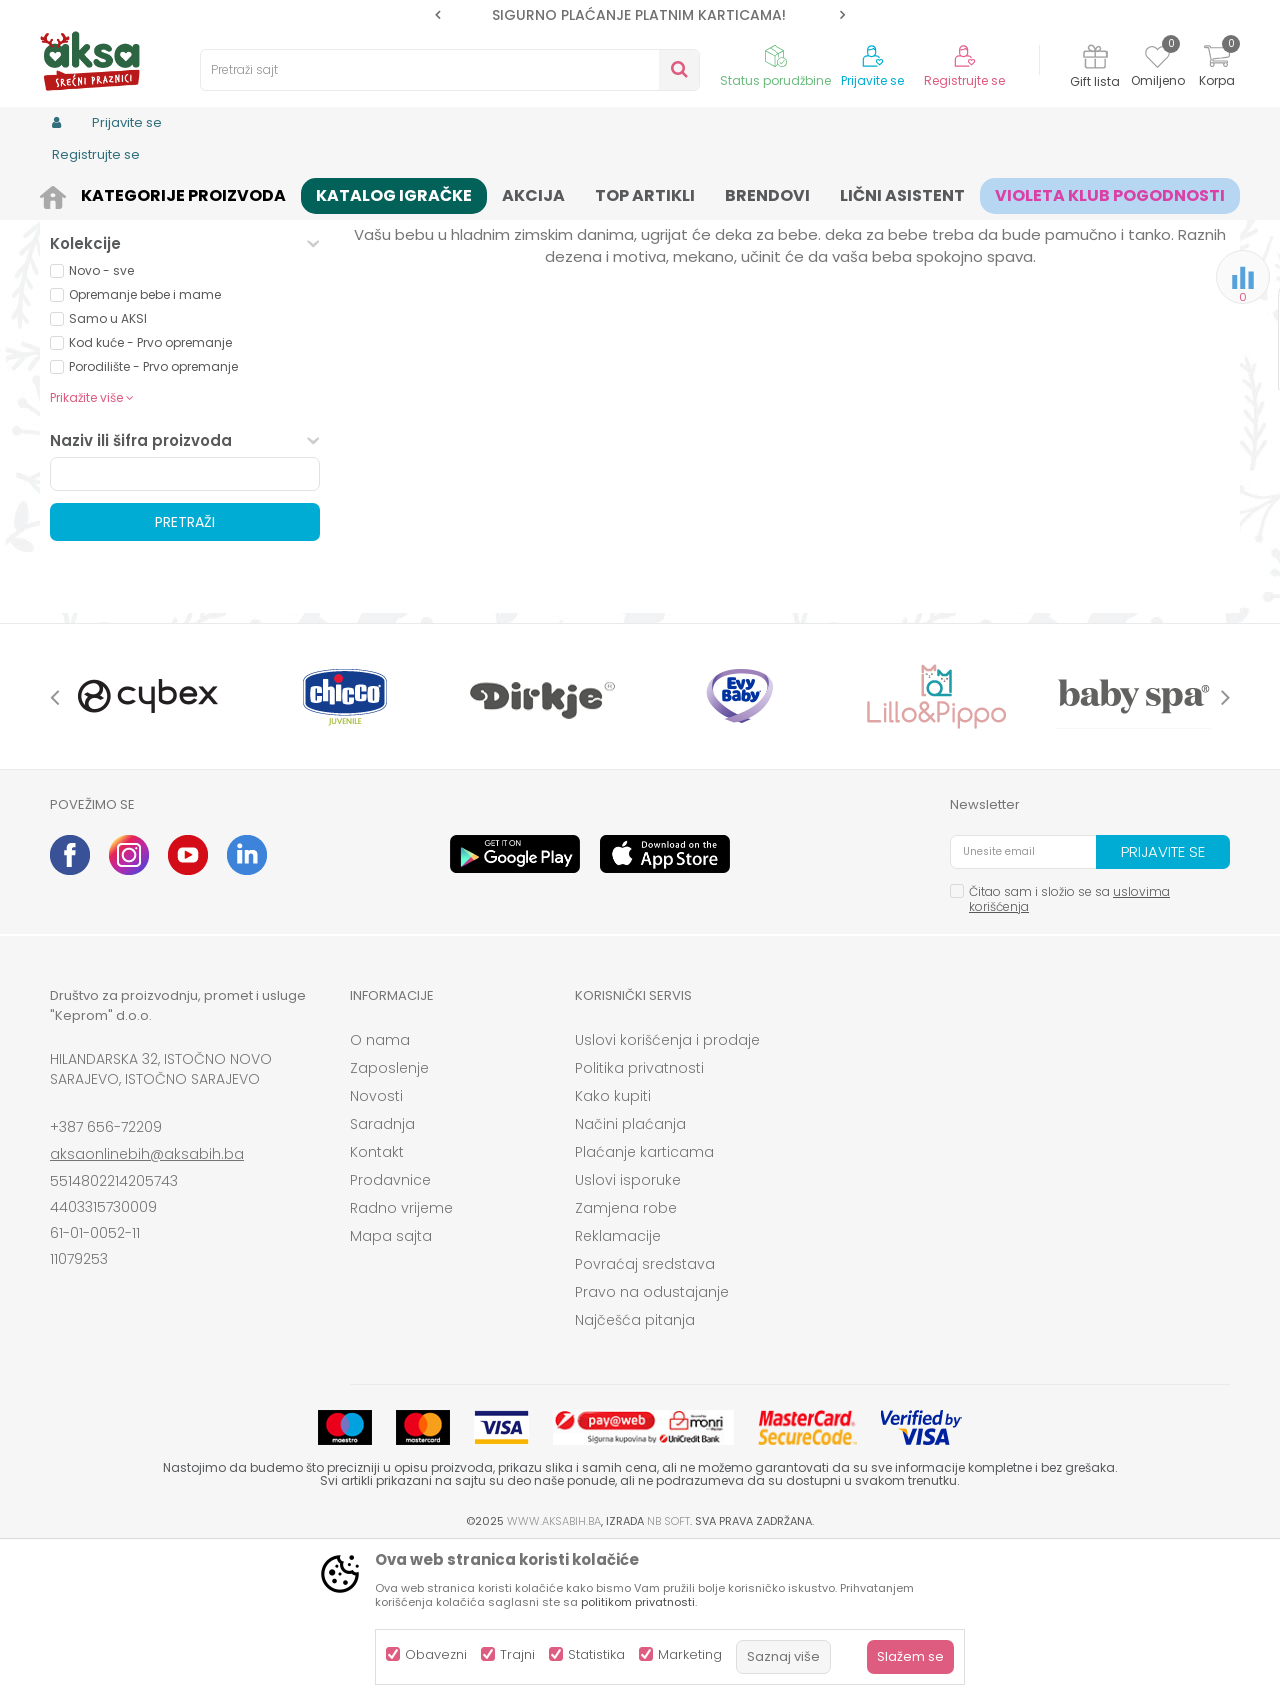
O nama (380, 1195)
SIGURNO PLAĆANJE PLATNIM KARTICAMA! (639, 15)
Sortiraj (726, 225)
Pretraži (185, 677)
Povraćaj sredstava (645, 1419)
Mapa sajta (391, 1391)
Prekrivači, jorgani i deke (614, 192)
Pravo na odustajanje (652, 1447)
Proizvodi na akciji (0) (156, 353)
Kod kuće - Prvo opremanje (150, 497)
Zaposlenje (389, 1223)
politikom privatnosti (638, 1602)
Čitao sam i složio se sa (1069, 1054)
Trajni (517, 1654)
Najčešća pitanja (635, 1475)
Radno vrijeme (401, 1363)
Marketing (690, 1654)
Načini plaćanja (630, 1279)
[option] (640, 15)
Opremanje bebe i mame (145, 449)
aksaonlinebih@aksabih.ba (147, 1309)
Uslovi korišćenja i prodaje (667, 1195)
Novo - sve (101, 425)
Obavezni (436, 1654)
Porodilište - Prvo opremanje (153, 521)
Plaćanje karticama (644, 1307)
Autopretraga (635, 225)
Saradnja (382, 1279)
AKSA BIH (76, 192)
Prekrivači (96, 274)
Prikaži (1015, 225)
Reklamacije (618, 1391)
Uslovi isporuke (628, 1335)
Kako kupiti (613, 1251)
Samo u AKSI (108, 473)
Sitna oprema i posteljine (451, 192)
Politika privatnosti (639, 1223)
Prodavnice (390, 1335)
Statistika (596, 1654)
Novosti (376, 1251)
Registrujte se (964, 81)
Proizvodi (146, 192)
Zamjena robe (626, 1363)
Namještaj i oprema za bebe (274, 192)
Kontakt (377, 1307)
